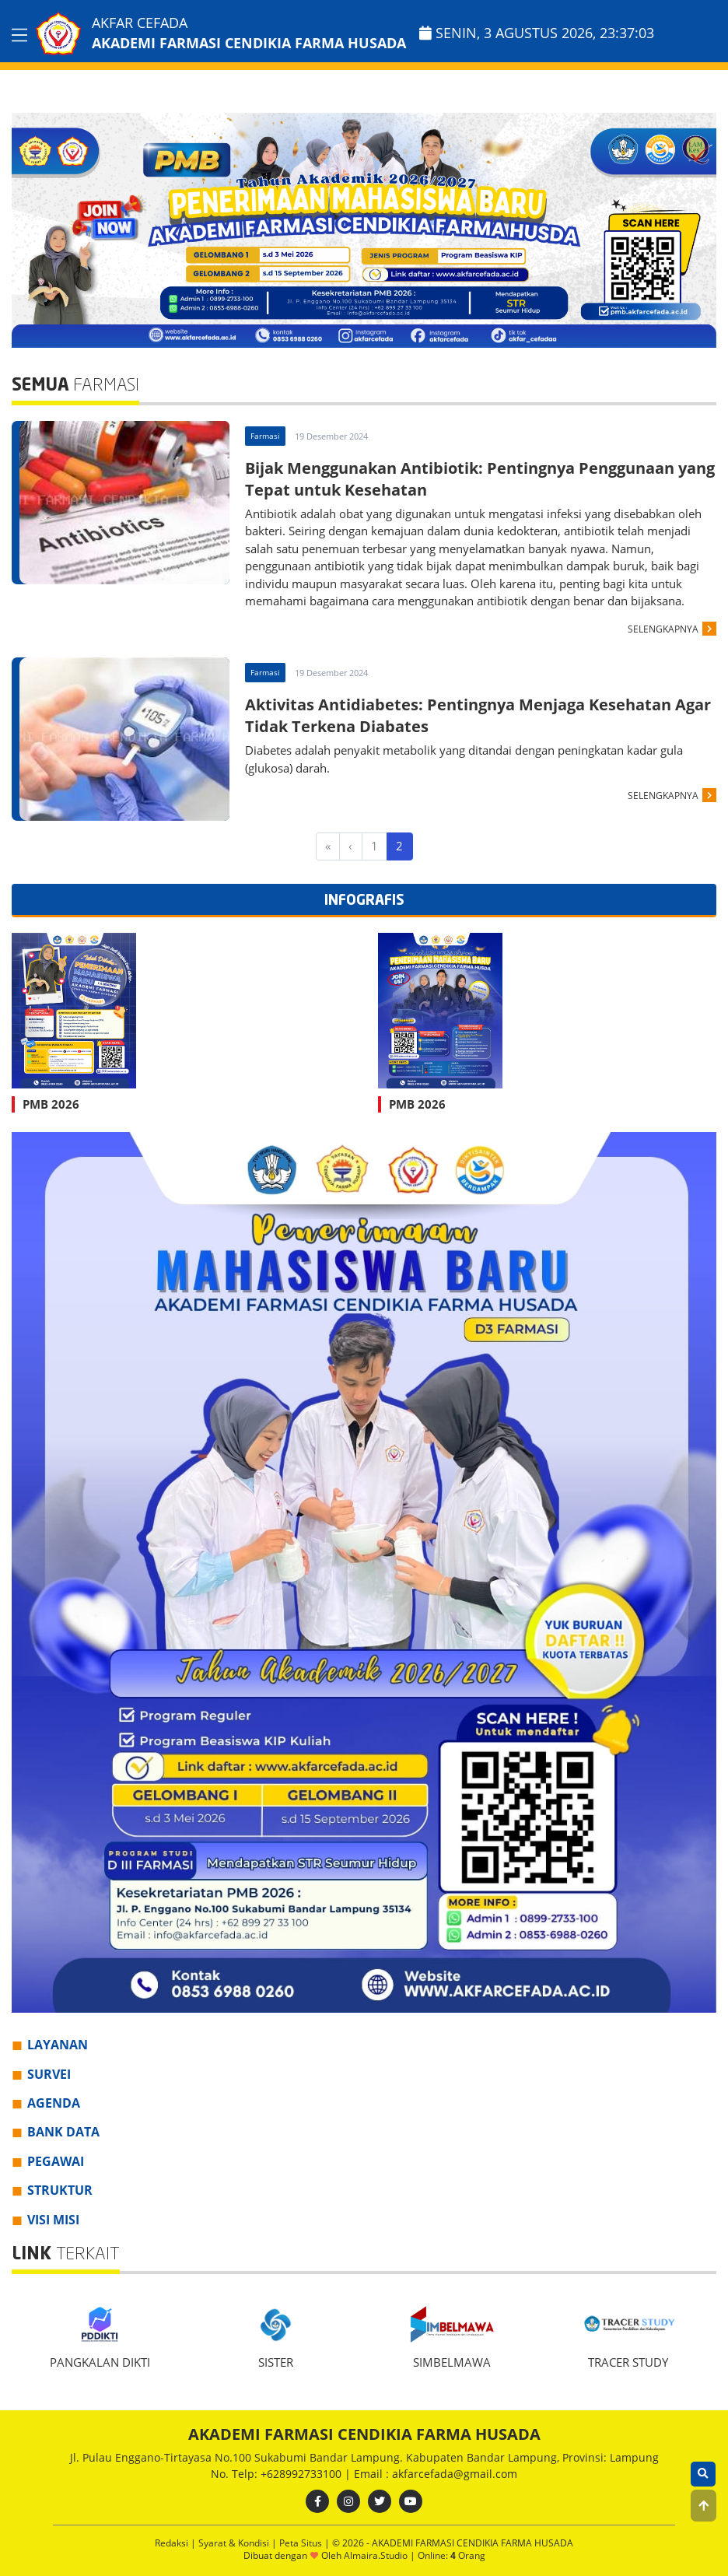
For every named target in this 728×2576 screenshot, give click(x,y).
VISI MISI (53, 2219)
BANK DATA (63, 2131)
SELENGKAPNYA (663, 629)
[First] (328, 846)
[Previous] (350, 846)
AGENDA (53, 2103)
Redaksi (173, 2543)
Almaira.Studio (376, 2555)
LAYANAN (57, 2044)
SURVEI (49, 2074)
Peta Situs (301, 2543)
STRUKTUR (60, 2190)
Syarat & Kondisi (234, 2543)
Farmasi (265, 435)
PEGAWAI (55, 2161)
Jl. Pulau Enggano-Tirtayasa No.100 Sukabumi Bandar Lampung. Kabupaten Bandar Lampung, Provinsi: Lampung (364, 2457)
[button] (703, 2506)
